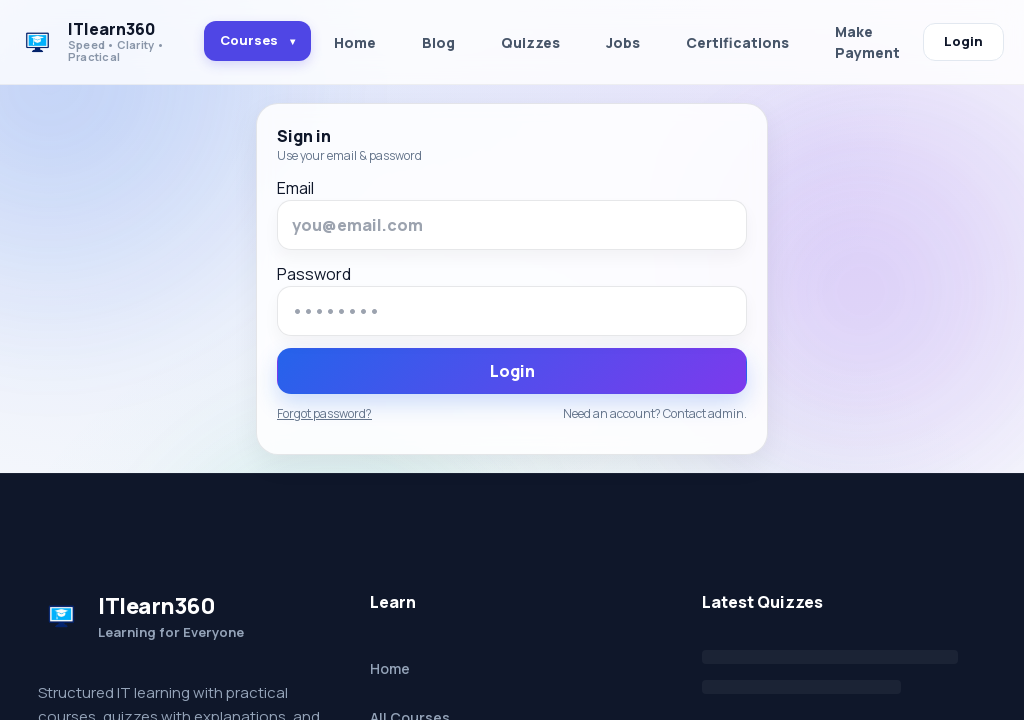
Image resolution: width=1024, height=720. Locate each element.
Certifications (737, 42)
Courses (257, 40)
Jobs (623, 42)
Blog (438, 42)
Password (314, 274)
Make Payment (867, 42)
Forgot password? (324, 414)
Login (963, 41)
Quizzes (530, 42)
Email (295, 188)
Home (355, 42)
